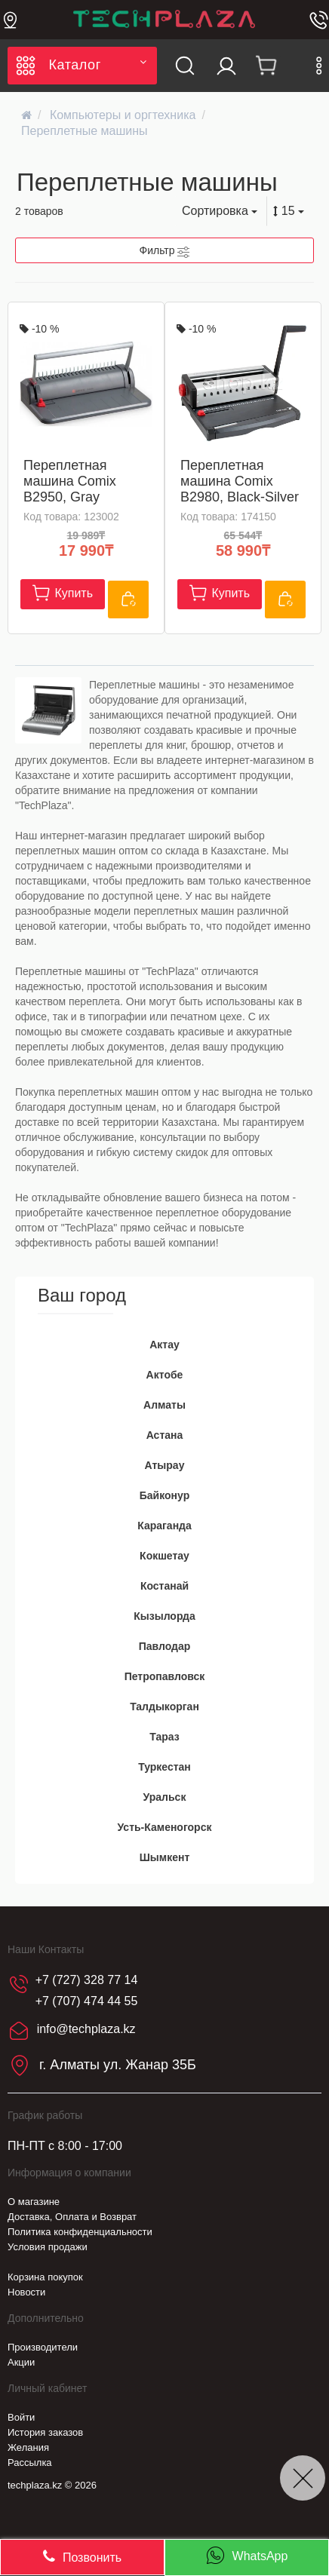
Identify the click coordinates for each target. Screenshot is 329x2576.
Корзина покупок (45, 2277)
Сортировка (219, 210)
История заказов (45, 2432)
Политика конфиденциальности (80, 2231)
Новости (26, 2292)
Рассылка (30, 2462)
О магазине (34, 2201)
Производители (43, 2347)
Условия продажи (48, 2246)
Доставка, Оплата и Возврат (72, 2216)
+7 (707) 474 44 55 (86, 2001)
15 (288, 210)
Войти (21, 2417)
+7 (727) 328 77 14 (86, 1979)
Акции (21, 2362)
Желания (28, 2447)
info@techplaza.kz (86, 2029)
